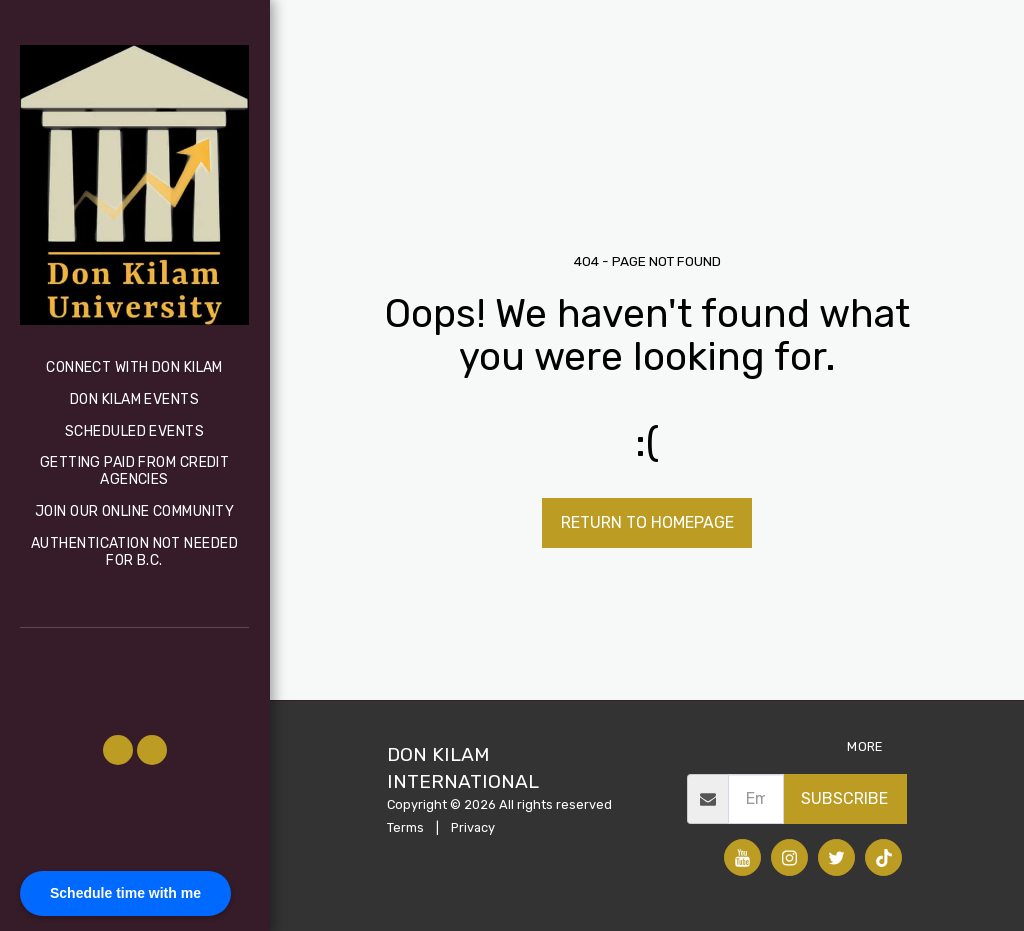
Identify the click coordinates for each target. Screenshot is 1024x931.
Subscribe (844, 798)
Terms (405, 827)
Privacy (473, 827)
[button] (118, 750)
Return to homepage (647, 522)
